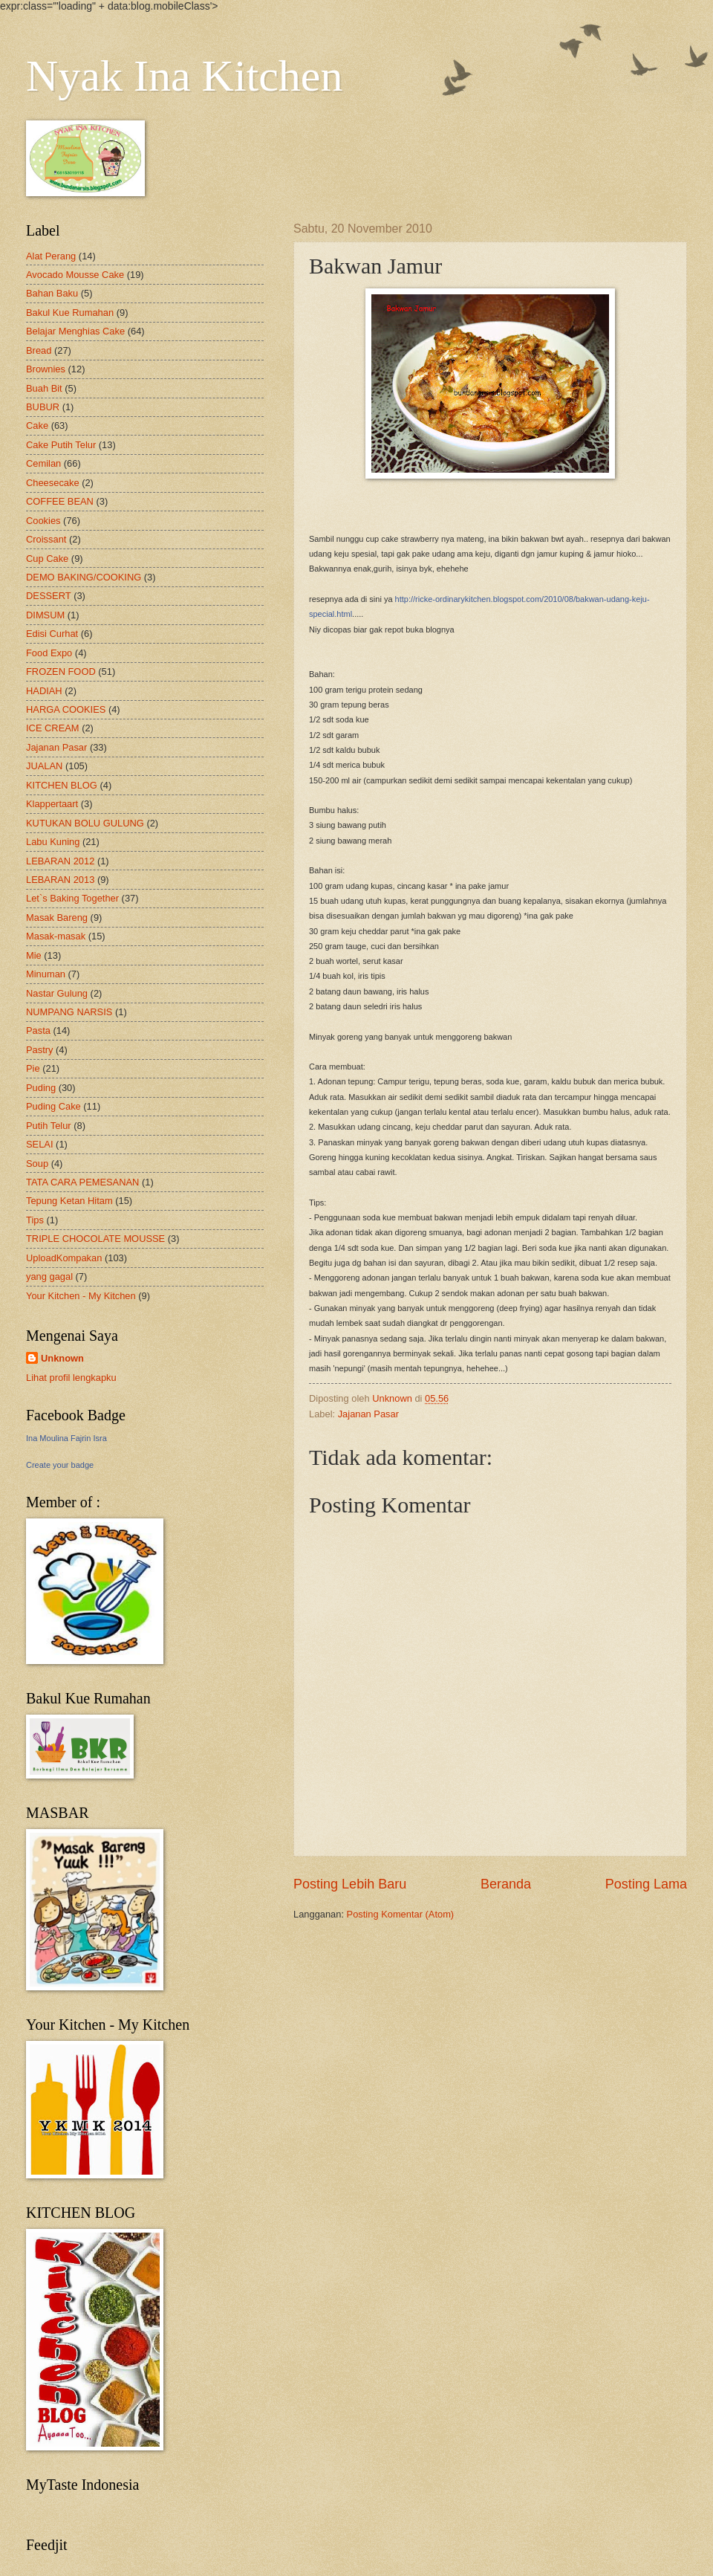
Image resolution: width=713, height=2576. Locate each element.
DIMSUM (45, 615)
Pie (33, 1068)
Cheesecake (52, 482)
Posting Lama (646, 1884)
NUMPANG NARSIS (69, 1011)
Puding (41, 1087)
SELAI (39, 1144)
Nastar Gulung (57, 993)
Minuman (45, 974)
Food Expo (49, 652)
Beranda (506, 1884)
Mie (34, 955)
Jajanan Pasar (368, 1414)
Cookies (43, 520)
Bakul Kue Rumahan (70, 312)
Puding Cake (53, 1106)
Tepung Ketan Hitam (69, 1200)
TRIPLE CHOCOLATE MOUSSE (95, 1238)
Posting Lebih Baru (349, 1884)
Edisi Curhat (52, 633)
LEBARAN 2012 (60, 861)
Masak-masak (55, 936)
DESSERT (48, 595)
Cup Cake (47, 558)
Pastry (39, 1049)
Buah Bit (44, 388)
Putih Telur (48, 1125)
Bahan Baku (52, 293)
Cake (37, 425)
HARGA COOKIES (65, 709)
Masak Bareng (57, 917)
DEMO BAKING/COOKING (83, 577)
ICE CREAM (52, 728)
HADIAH (44, 690)
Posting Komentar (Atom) (401, 1914)
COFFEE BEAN (60, 501)
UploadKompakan (64, 1257)
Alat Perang (51, 256)
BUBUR (42, 406)
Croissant (46, 539)
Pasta (38, 1030)
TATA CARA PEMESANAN (82, 1182)
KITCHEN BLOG (61, 785)
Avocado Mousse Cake (75, 274)
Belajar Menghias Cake (75, 331)
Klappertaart (52, 803)
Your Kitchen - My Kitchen (81, 1295)
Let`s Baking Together (72, 898)
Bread (38, 350)
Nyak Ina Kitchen (184, 75)
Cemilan (43, 463)
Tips (35, 1220)
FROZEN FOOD (61, 671)
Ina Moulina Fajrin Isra (66, 1438)
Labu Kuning (52, 841)
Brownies (45, 369)
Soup (37, 1163)
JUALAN (44, 765)
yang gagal (49, 1276)
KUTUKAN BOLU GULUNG (85, 823)
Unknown (62, 1358)
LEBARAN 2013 (60, 879)
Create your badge (60, 1464)
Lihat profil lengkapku (71, 1377)
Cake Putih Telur (61, 444)
